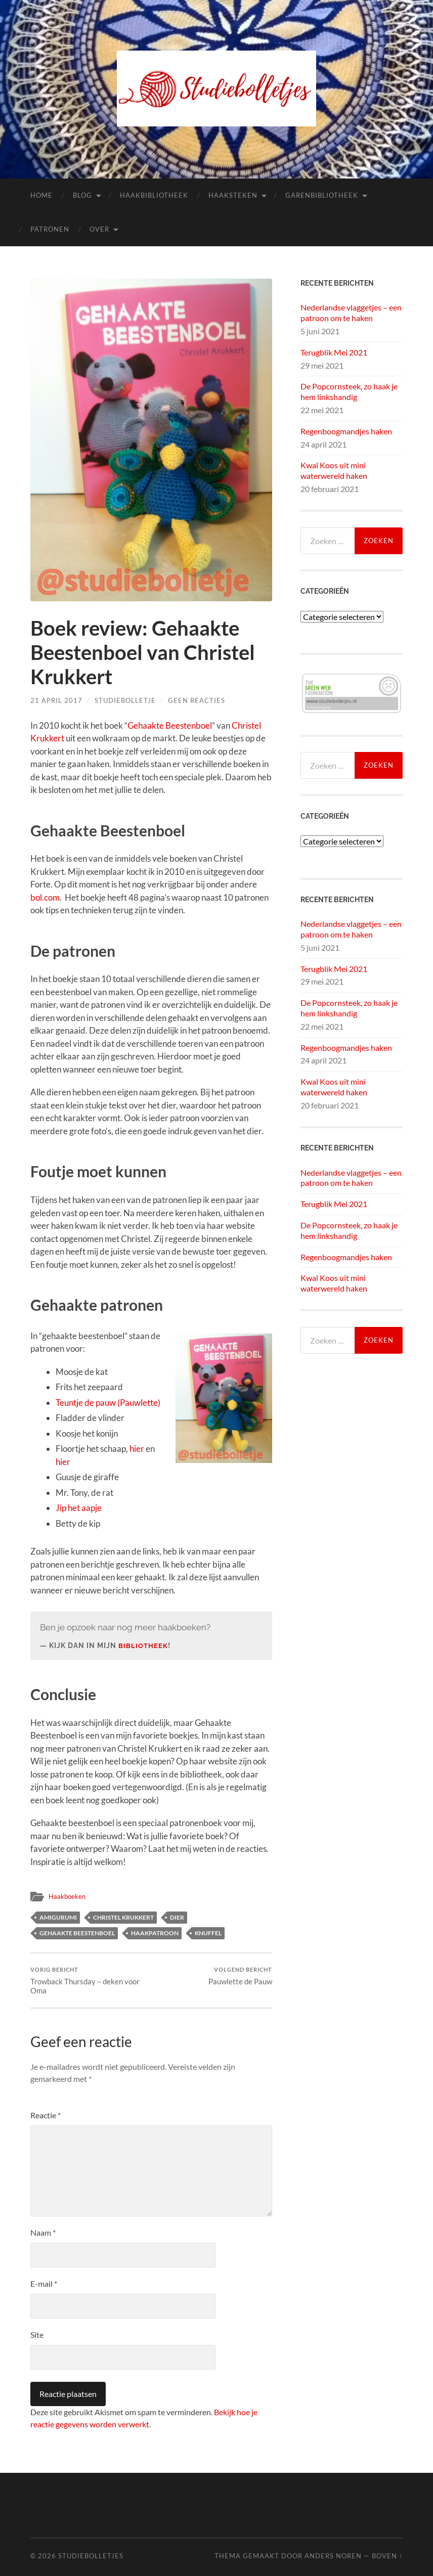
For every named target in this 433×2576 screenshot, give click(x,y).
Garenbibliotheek (321, 195)
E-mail (43, 2283)
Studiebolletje (125, 700)
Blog (82, 195)
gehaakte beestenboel (77, 1933)
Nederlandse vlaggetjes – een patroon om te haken (351, 312)
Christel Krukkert (123, 1917)
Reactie (45, 2115)
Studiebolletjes (90, 2556)
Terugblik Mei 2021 (333, 352)
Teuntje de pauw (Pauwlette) (108, 1402)
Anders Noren (333, 2556)
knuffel (208, 1933)
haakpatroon (155, 1933)
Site (37, 2334)
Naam (43, 2232)
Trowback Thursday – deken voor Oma (89, 1980)
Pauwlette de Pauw (240, 1976)
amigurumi (58, 1917)
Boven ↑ (387, 2556)
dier (177, 1917)
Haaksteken (232, 195)
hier (136, 1448)
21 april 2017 (56, 700)
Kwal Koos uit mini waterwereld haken (333, 470)
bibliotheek (144, 1645)
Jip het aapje (79, 1507)
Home (41, 195)
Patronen (49, 229)
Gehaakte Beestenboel (169, 725)
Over (99, 229)
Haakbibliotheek (154, 195)
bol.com (45, 897)
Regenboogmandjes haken (346, 431)
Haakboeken (68, 1896)
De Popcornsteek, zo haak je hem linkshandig (349, 391)
